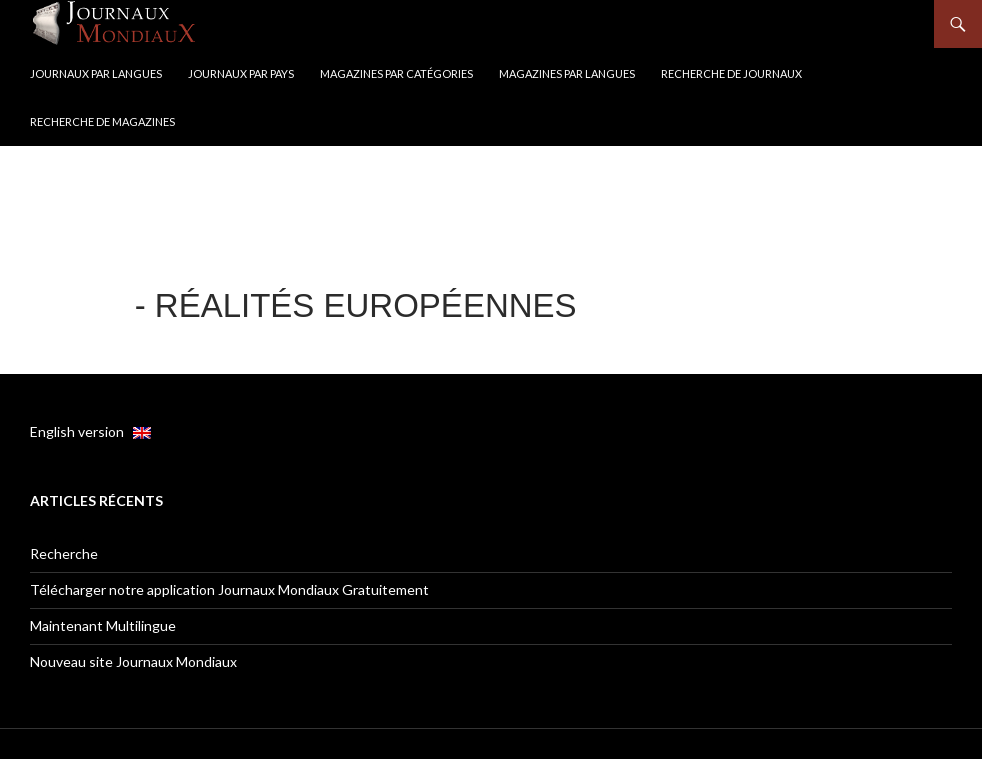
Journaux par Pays (241, 73)
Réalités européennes (366, 305)
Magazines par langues (567, 73)
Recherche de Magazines (102, 121)
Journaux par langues (96, 73)
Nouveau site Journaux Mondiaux (133, 661)
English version (90, 431)
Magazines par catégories (396, 73)
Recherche (64, 553)
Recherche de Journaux (731, 73)
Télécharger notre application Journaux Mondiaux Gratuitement (229, 589)
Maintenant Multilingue (103, 625)
